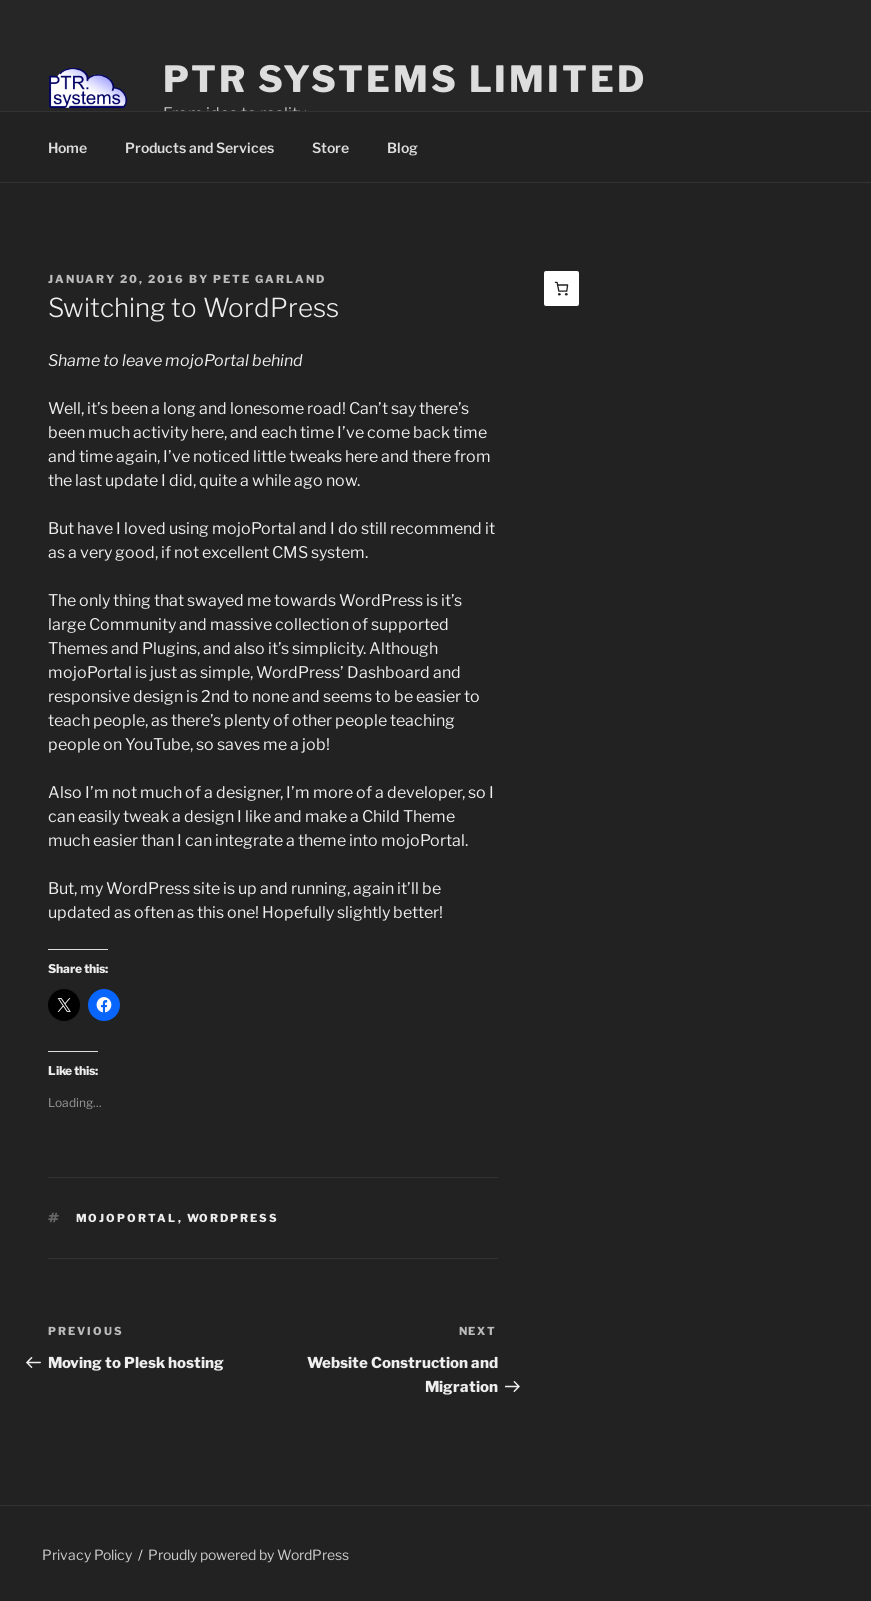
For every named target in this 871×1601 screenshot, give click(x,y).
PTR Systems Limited (405, 79)
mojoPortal (127, 1218)
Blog (402, 147)
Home (67, 147)
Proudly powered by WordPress (248, 1554)
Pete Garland (269, 279)
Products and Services (199, 147)
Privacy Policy (87, 1554)
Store (330, 147)
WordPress (233, 1218)
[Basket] (561, 288)
